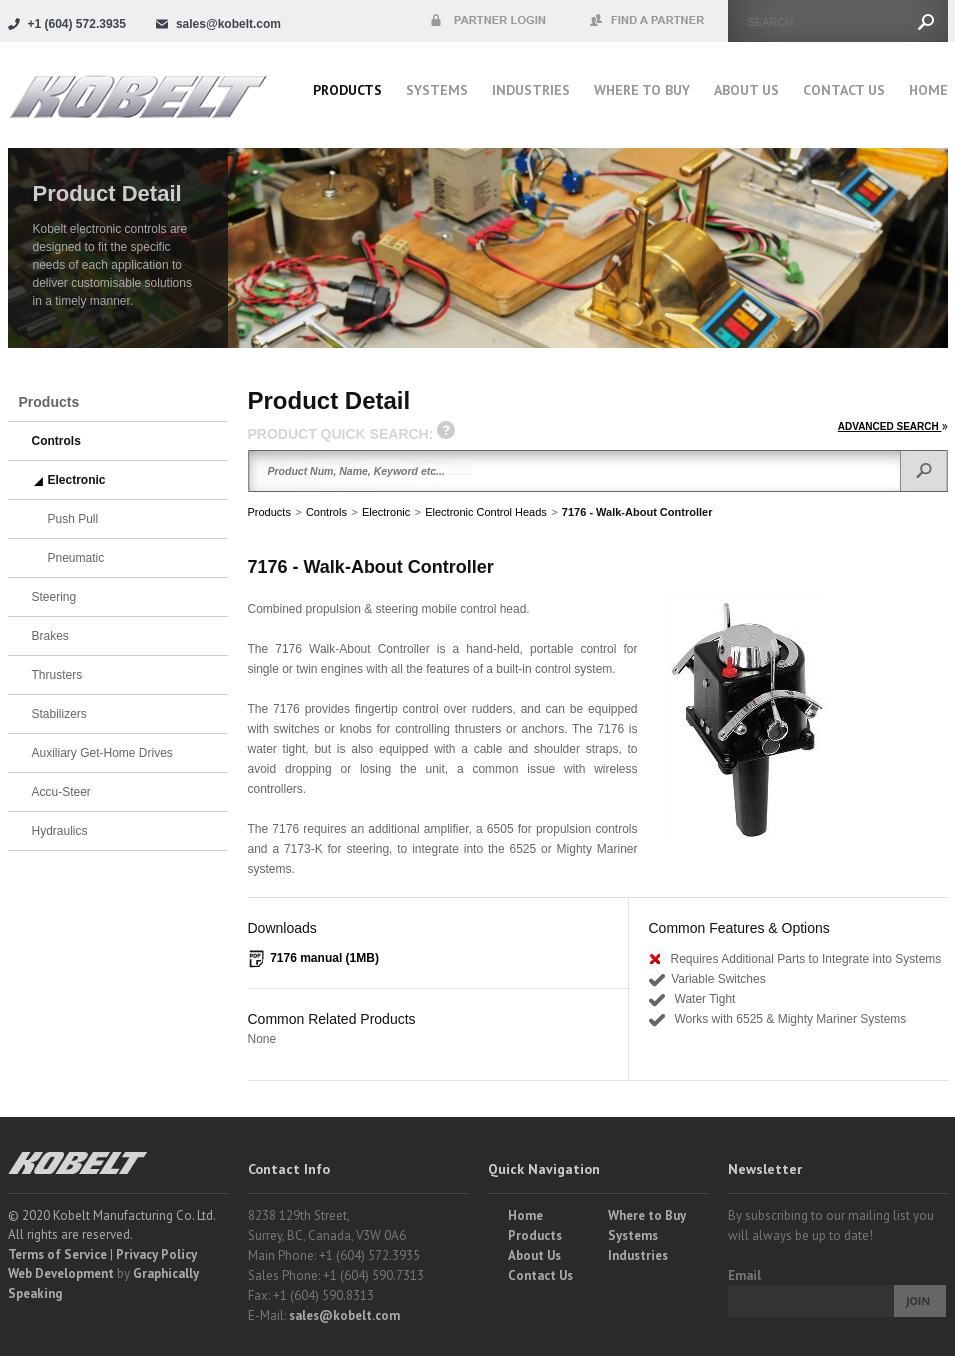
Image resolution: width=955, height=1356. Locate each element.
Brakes (50, 636)
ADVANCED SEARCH (893, 426)
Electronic (386, 512)
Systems (437, 90)
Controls (326, 512)
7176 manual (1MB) (324, 958)
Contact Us (844, 90)
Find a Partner (648, 21)
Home (928, 90)
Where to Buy (647, 1215)
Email (744, 1275)
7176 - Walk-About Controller (637, 512)
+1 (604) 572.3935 (77, 24)
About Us (746, 90)
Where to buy (642, 90)
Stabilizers (59, 714)
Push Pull (73, 519)
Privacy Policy (156, 1254)
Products (347, 90)
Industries (531, 90)
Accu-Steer (61, 792)
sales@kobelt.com (344, 1315)
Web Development (61, 1273)
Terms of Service (57, 1254)
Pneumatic (76, 558)
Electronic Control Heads (486, 512)
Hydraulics (60, 831)
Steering (54, 597)
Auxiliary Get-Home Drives (102, 753)
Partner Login (488, 21)
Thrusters (57, 675)
